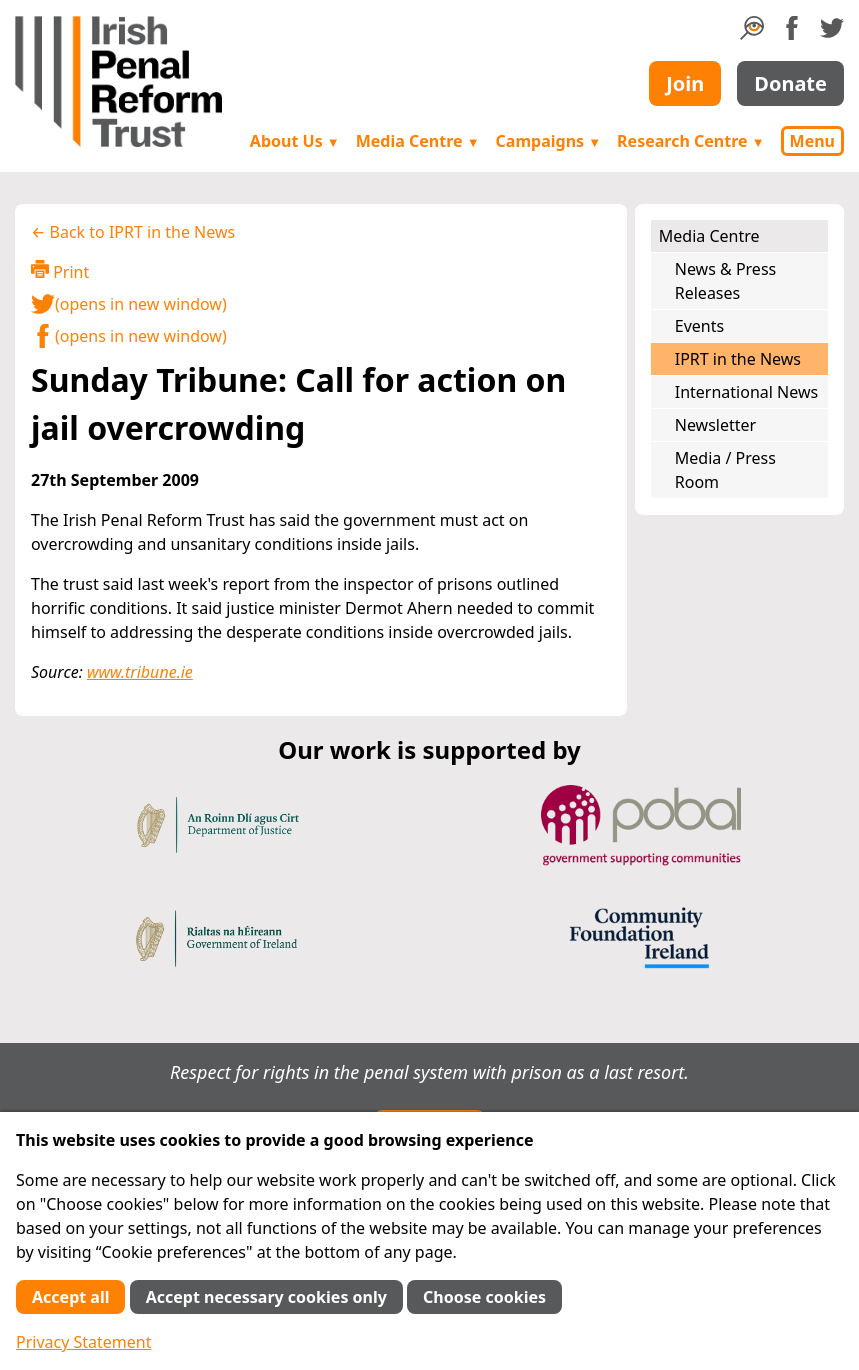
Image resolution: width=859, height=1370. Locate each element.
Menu (812, 141)
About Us (295, 141)
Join (685, 83)
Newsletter (715, 425)
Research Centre (690, 141)
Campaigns (549, 141)
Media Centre (418, 141)
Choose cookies (484, 1297)
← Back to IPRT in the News (133, 232)
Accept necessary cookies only (266, 1297)
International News (746, 392)
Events (699, 326)
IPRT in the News (738, 359)
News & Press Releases (725, 281)
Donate (790, 83)
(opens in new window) (129, 304)
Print (60, 271)
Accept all (70, 1297)
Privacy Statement (84, 1342)
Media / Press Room (725, 470)
